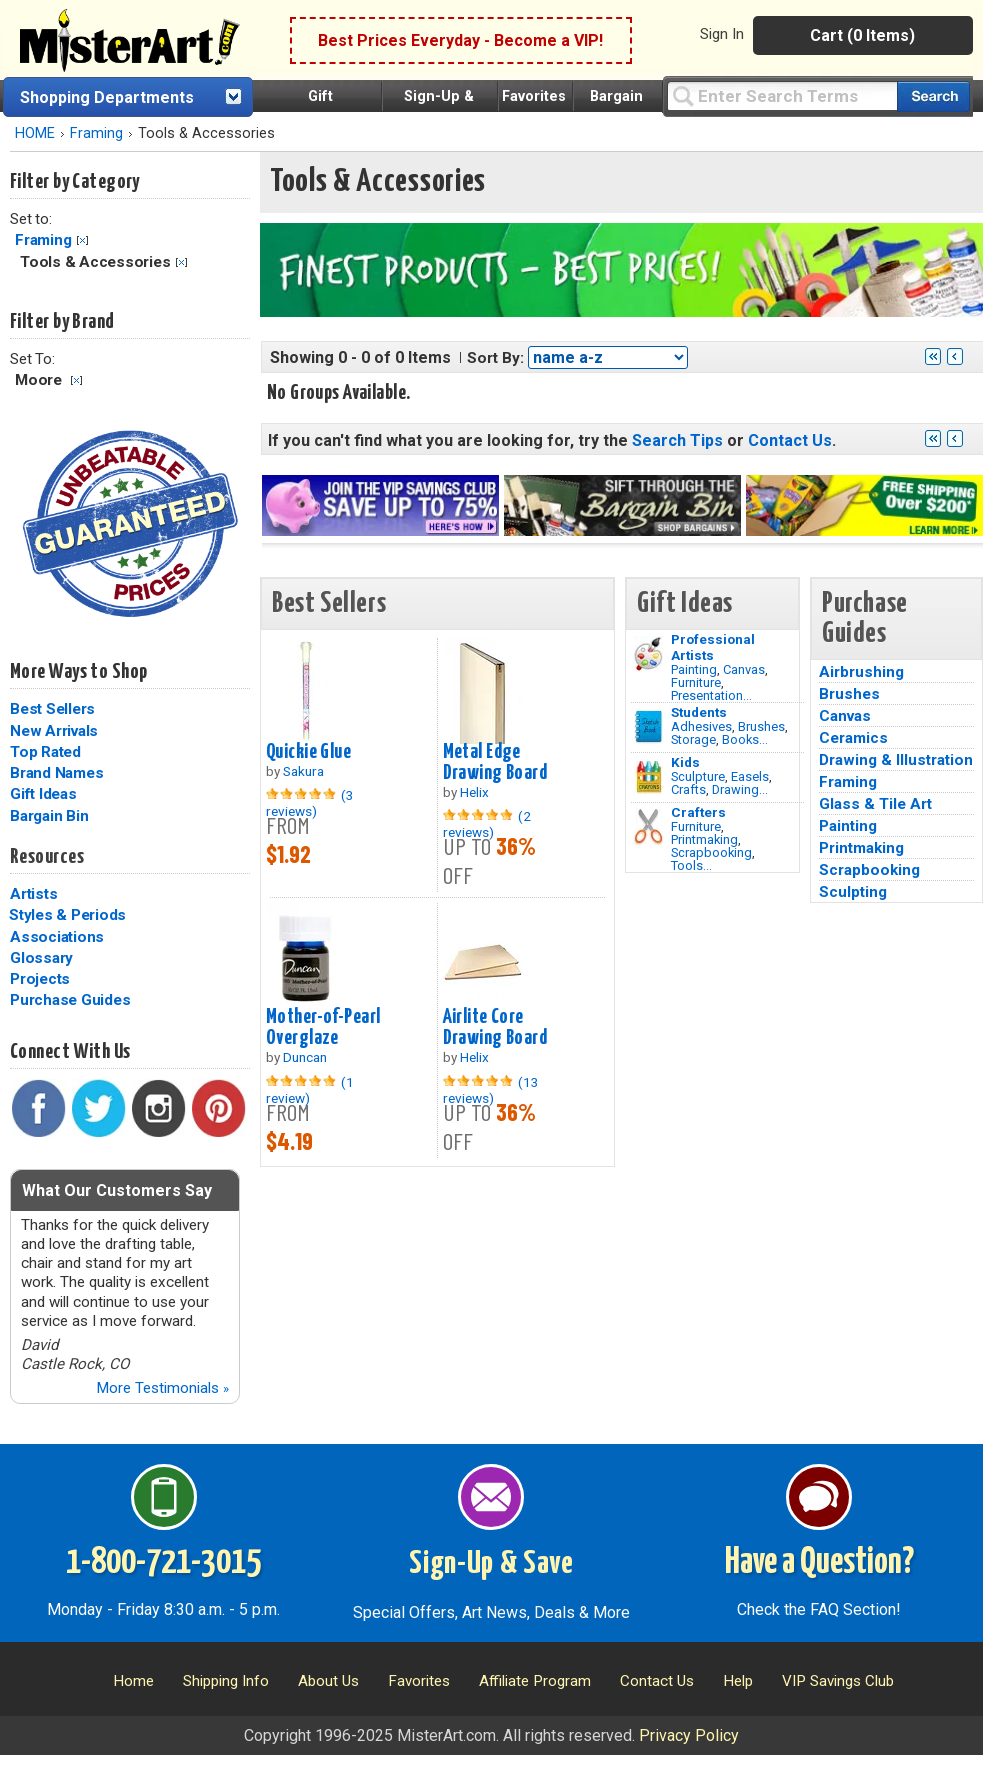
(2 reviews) (487, 824)
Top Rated (45, 752)
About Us (328, 1681)
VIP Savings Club (838, 1681)
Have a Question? (819, 1563)
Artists (33, 894)
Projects (40, 979)
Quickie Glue (308, 752)
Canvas (744, 669)
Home (133, 1681)
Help (738, 1681)
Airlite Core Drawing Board (495, 1027)
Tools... (691, 865)
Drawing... (740, 789)
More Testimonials (162, 1388)
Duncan (305, 1057)
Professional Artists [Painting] (713, 647)
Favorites (534, 96)
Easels (750, 776)
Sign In (722, 34)
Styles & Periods (67, 915)
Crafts (688, 789)
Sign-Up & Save (491, 1564)
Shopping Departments (107, 97)
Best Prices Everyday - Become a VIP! (460, 40)
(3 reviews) (310, 803)
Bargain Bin (49, 816)
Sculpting (853, 892)
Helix (474, 792)
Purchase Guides (70, 1000)
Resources (47, 857)
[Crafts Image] (648, 777)
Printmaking (704, 839)
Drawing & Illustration (896, 760)
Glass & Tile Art (875, 804)
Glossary (41, 958)
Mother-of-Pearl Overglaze (323, 1027)
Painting (694, 669)
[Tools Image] (648, 827)
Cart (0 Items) (862, 35)
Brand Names (56, 773)
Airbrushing (861, 672)
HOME (35, 133)
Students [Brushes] (699, 712)
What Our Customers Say (117, 1190)
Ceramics (853, 738)
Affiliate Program (535, 1681)
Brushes (761, 726)
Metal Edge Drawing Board (495, 762)
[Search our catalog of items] (933, 96)
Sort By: (495, 358)
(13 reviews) (491, 1090)
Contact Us (790, 440)
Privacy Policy (689, 1735)
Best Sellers (52, 709)
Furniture (696, 682)
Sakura (303, 771)
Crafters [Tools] (698, 812)
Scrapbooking (711, 852)
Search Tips (677, 440)
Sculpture (698, 776)
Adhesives (701, 726)
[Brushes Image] (648, 727)
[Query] (782, 95)
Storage (693, 739)
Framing (96, 133)
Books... (745, 739)
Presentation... (711, 695)
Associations (57, 937)
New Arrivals (54, 731)
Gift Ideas (43, 794)
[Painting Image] (648, 654)
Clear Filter (82, 240)
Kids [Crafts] (685, 762)
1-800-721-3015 (163, 1563)
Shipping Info (226, 1681)
